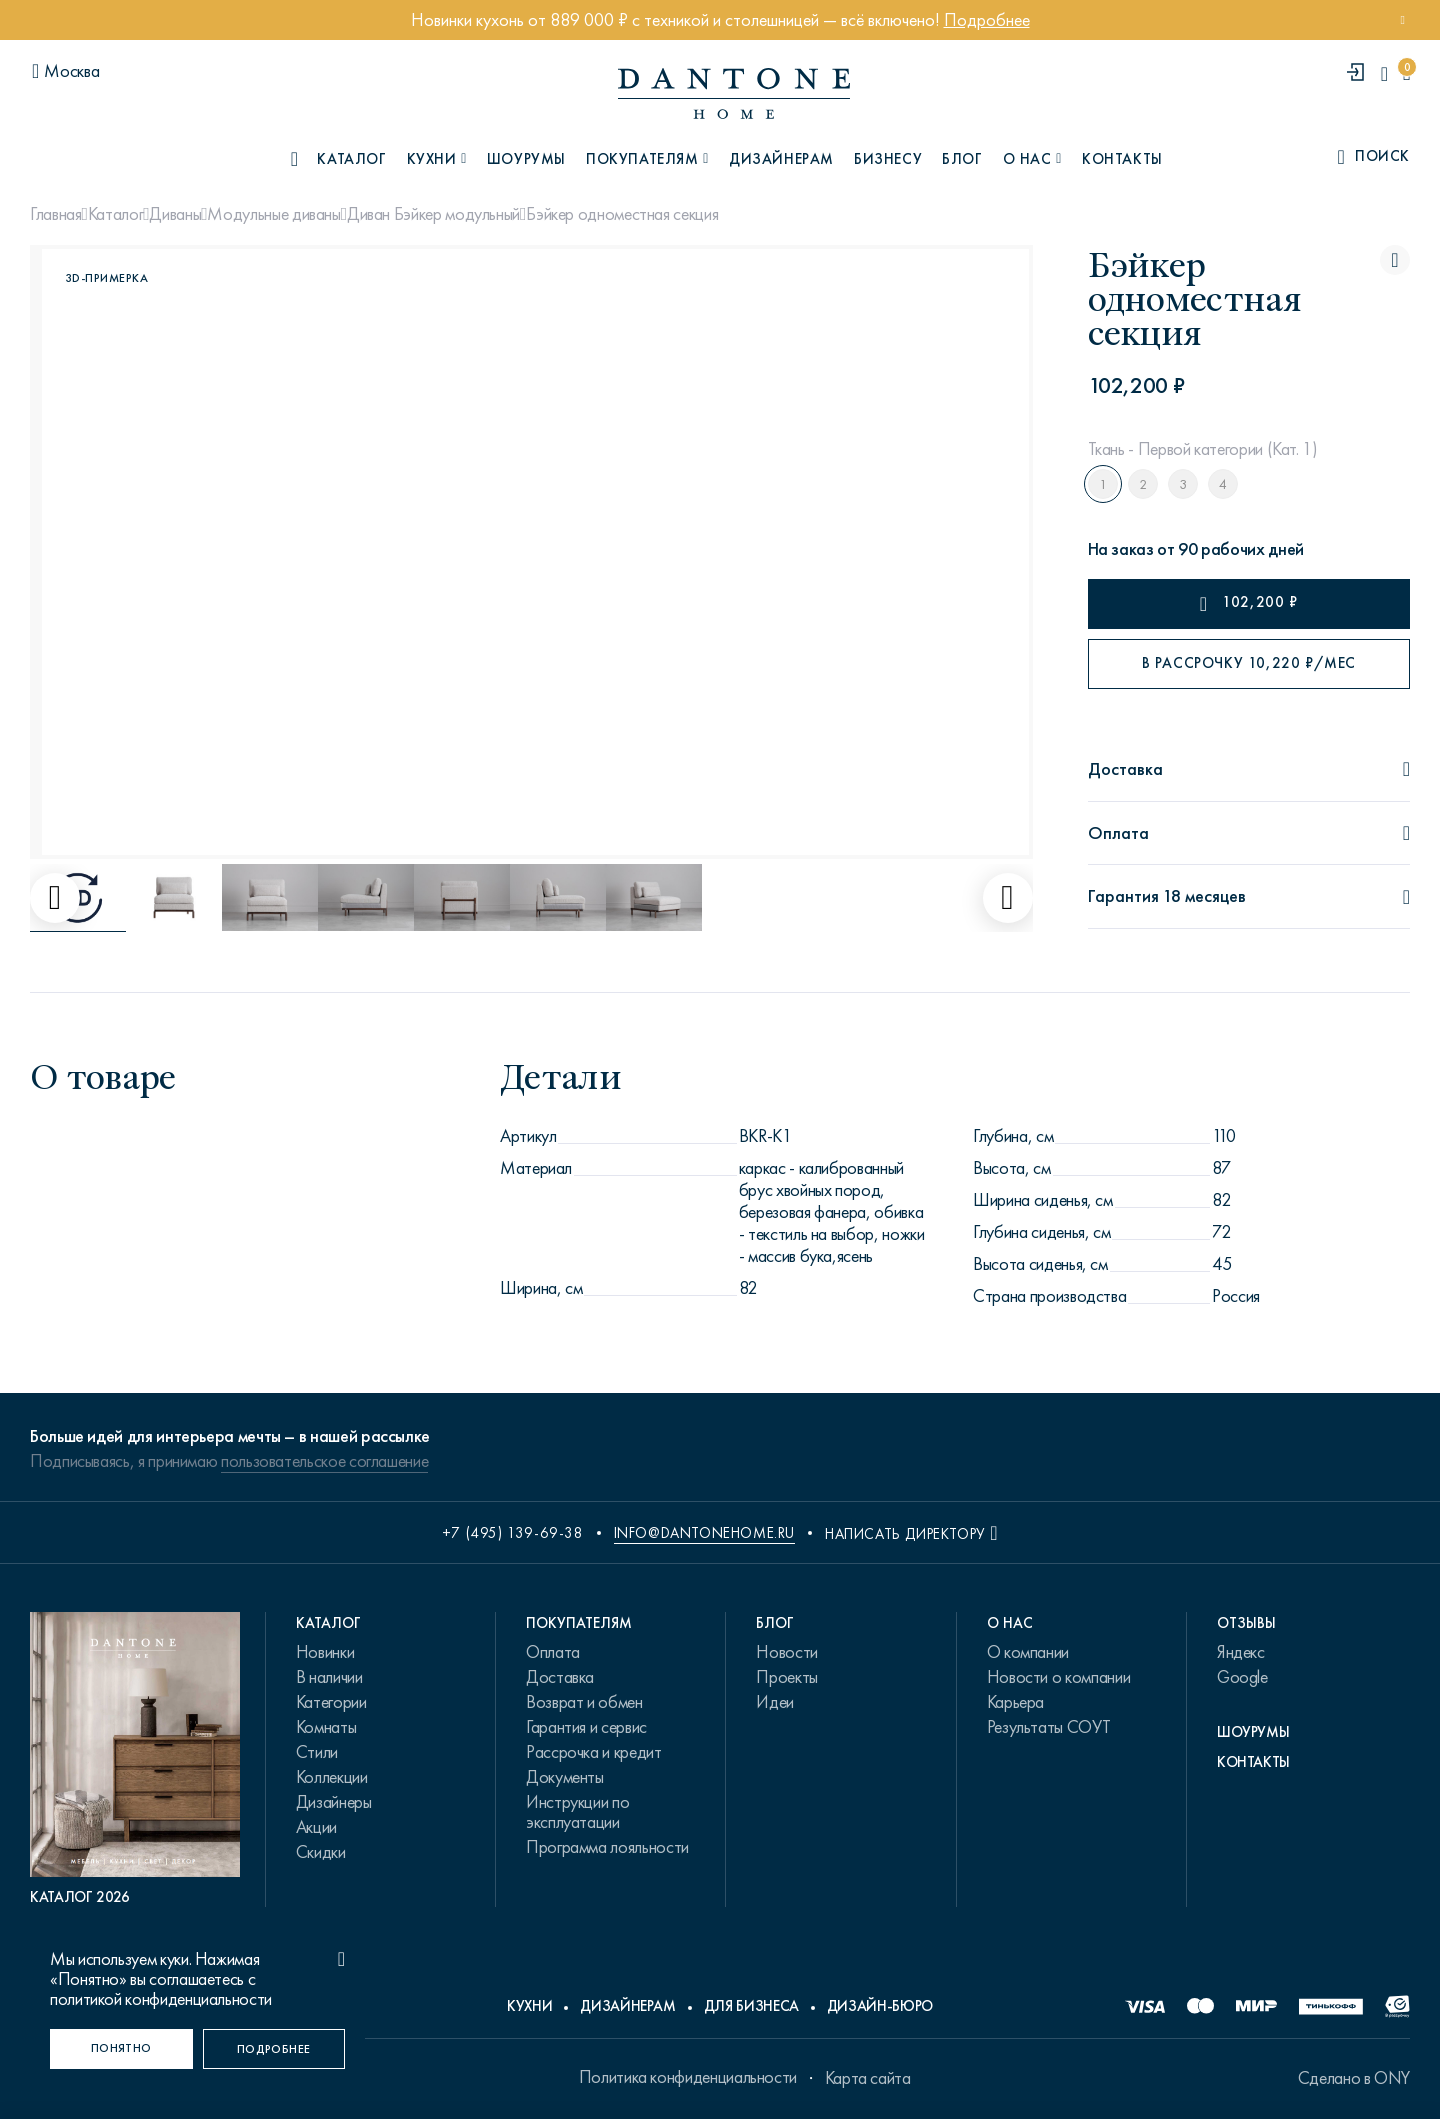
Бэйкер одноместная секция (622, 214)
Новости (786, 1652)
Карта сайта (868, 2078)
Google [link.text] (1242, 1677)
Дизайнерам (781, 159)
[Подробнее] (274, 2049)
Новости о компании (1059, 1677)
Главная (55, 214)
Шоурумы (526, 159)
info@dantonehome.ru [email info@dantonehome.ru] (704, 1533)
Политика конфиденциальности (688, 2077)
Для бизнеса (751, 2006)
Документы (565, 1777)
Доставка (560, 1677)
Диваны (175, 214)
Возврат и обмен (584, 1702)
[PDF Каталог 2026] (135, 1759)
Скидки (321, 1852)
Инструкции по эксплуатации (577, 1812)
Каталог (115, 214)
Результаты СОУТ (1049, 1727)
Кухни (529, 2006)
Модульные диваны (273, 214)
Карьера (1015, 1702)
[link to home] (734, 93)
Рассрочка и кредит (594, 1752)
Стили (317, 1752)
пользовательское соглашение (324, 1461)
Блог (962, 159)
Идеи (775, 1702)
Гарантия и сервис (586, 1727)
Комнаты (326, 1727)
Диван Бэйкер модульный (433, 214)
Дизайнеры (334, 1802)
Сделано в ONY (1354, 2078)
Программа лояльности (607, 1847)
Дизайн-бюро (880, 2006)
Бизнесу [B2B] (888, 159)
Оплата (553, 1652)
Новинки (325, 1652)
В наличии (329, 1677)
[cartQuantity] (1406, 73)
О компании (1028, 1652)
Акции (316, 1827)
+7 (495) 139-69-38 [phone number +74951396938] (513, 1533)
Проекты (786, 1677)
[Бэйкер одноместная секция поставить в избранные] (1395, 260)
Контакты (1122, 159)
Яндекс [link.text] (1241, 1652)
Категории (331, 1702)
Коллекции (332, 1777)
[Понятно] (121, 2049)
